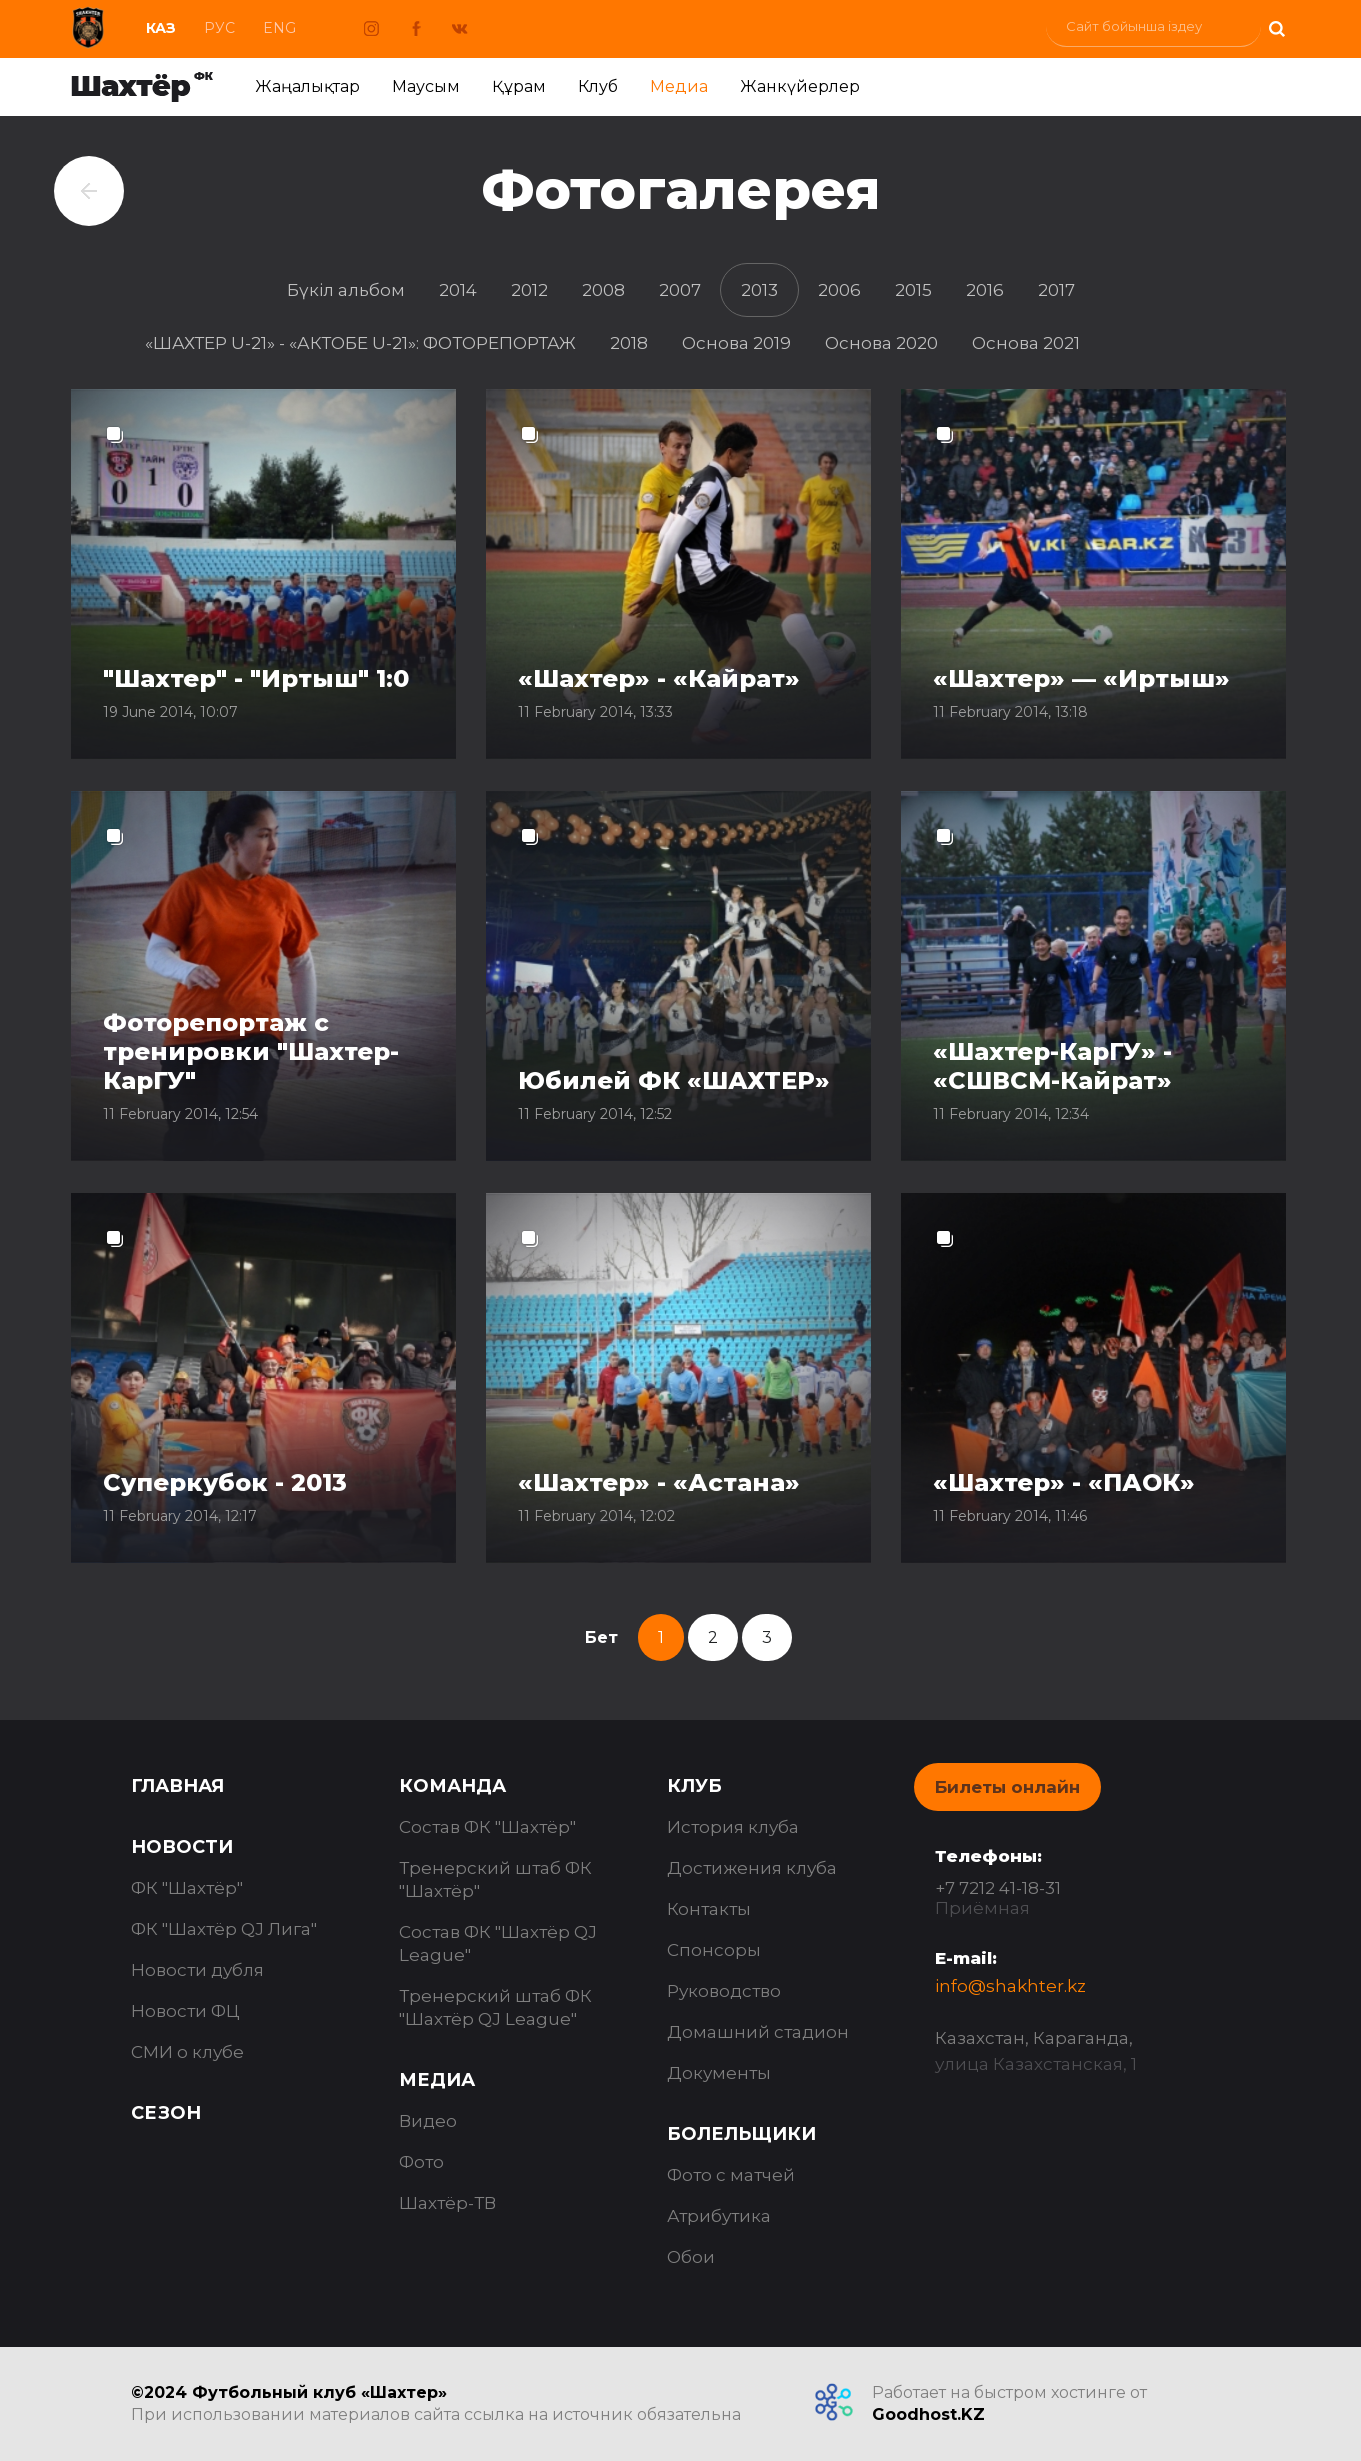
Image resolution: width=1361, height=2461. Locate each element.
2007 (680, 290)
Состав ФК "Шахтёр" (487, 1827)
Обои (691, 2257)
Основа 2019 (736, 343)
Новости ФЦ (185, 2011)
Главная (177, 1786)
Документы (719, 2073)
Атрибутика (719, 2216)
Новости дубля (197, 1970)
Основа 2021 (1026, 343)
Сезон (166, 2113)
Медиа (679, 86)
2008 (603, 290)
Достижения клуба (752, 1868)
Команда (452, 1786)
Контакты (709, 1909)
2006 (839, 290)
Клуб (598, 86)
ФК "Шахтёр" (187, 1888)
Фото (421, 2162)
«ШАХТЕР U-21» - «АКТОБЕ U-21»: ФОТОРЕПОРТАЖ (360, 343)
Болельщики (741, 2134)
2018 (629, 343)
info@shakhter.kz (1010, 1986)
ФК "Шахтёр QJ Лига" (224, 1929)
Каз (161, 28)
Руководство (724, 1991)
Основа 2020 (881, 343)
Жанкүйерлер (800, 86)
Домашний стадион (758, 2032)
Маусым (426, 86)
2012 (529, 290)
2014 (458, 290)
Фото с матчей (731, 2175)
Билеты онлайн (1007, 1787)
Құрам (519, 86)
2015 (913, 290)
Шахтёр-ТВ (447, 2203)
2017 (1056, 290)
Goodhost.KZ (928, 2414)
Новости (182, 1847)
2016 (985, 290)
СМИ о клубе (187, 2052)
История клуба (733, 1827)
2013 (759, 290)
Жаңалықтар (307, 86)
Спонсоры (714, 1950)
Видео (428, 2121)
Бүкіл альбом (346, 290)
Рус (219, 28)
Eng (279, 28)
